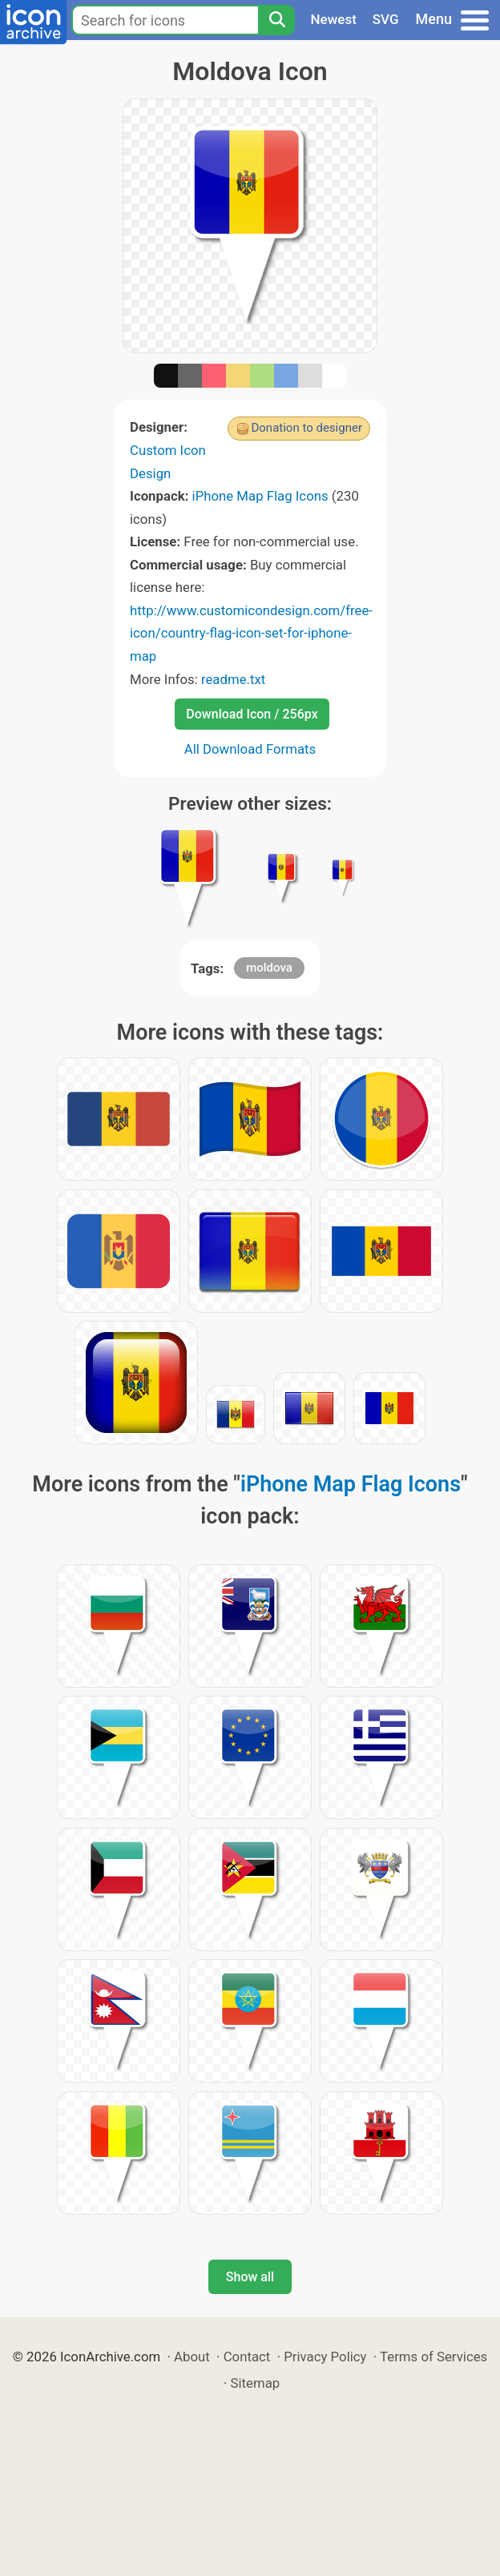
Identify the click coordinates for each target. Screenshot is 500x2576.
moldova (269, 967)
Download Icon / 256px (251, 714)
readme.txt (233, 679)
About (192, 2357)
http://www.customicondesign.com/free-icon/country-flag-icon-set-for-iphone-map (251, 633)
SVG (386, 19)
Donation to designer (306, 428)
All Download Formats (250, 749)
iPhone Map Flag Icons (260, 496)
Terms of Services (433, 2357)
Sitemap (255, 2383)
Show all (250, 2276)
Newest (334, 19)
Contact (247, 2357)
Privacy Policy (325, 2357)
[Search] (276, 20)
